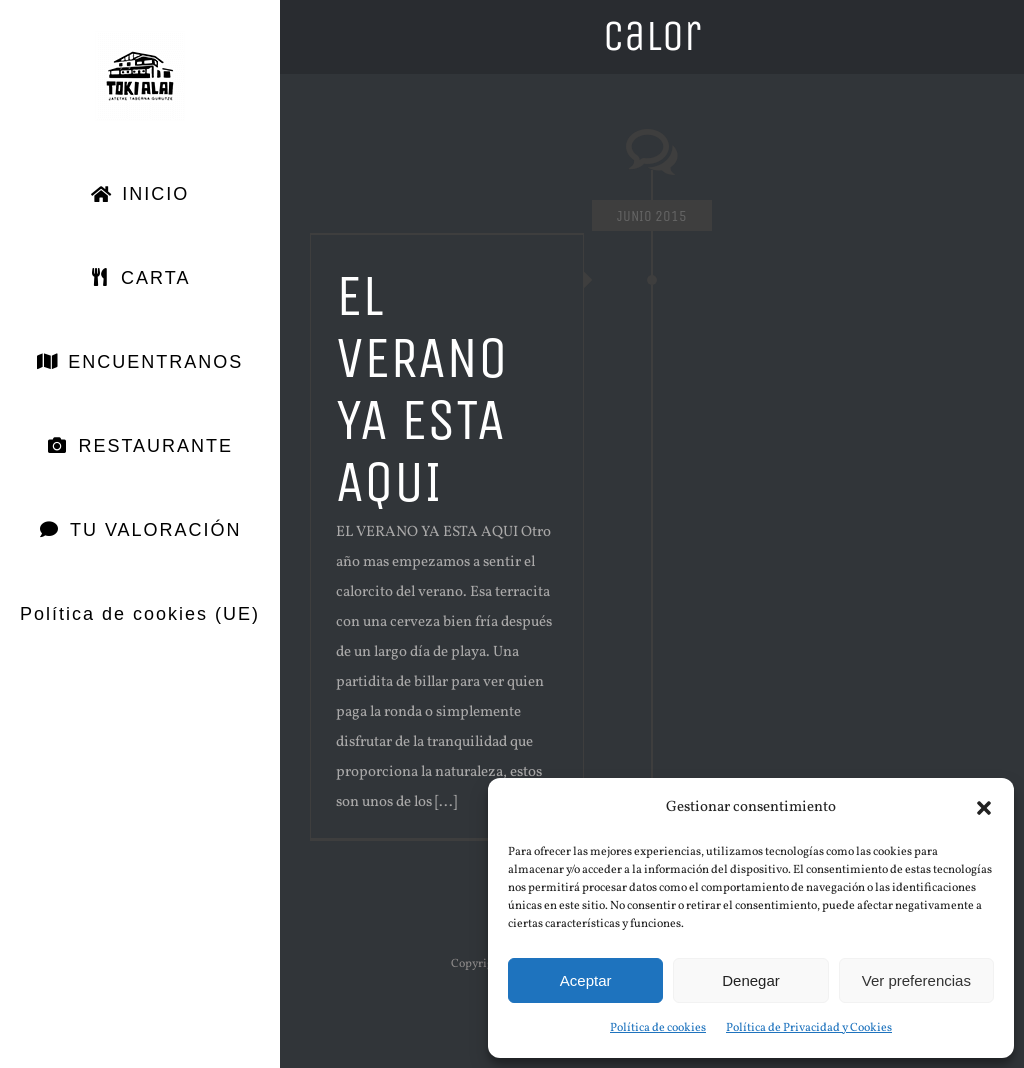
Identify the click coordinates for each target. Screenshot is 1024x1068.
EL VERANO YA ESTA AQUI (422, 389)
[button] (984, 808)
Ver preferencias (916, 980)
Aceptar (586, 980)
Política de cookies (658, 1028)
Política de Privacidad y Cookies (809, 1028)
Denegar (751, 980)
